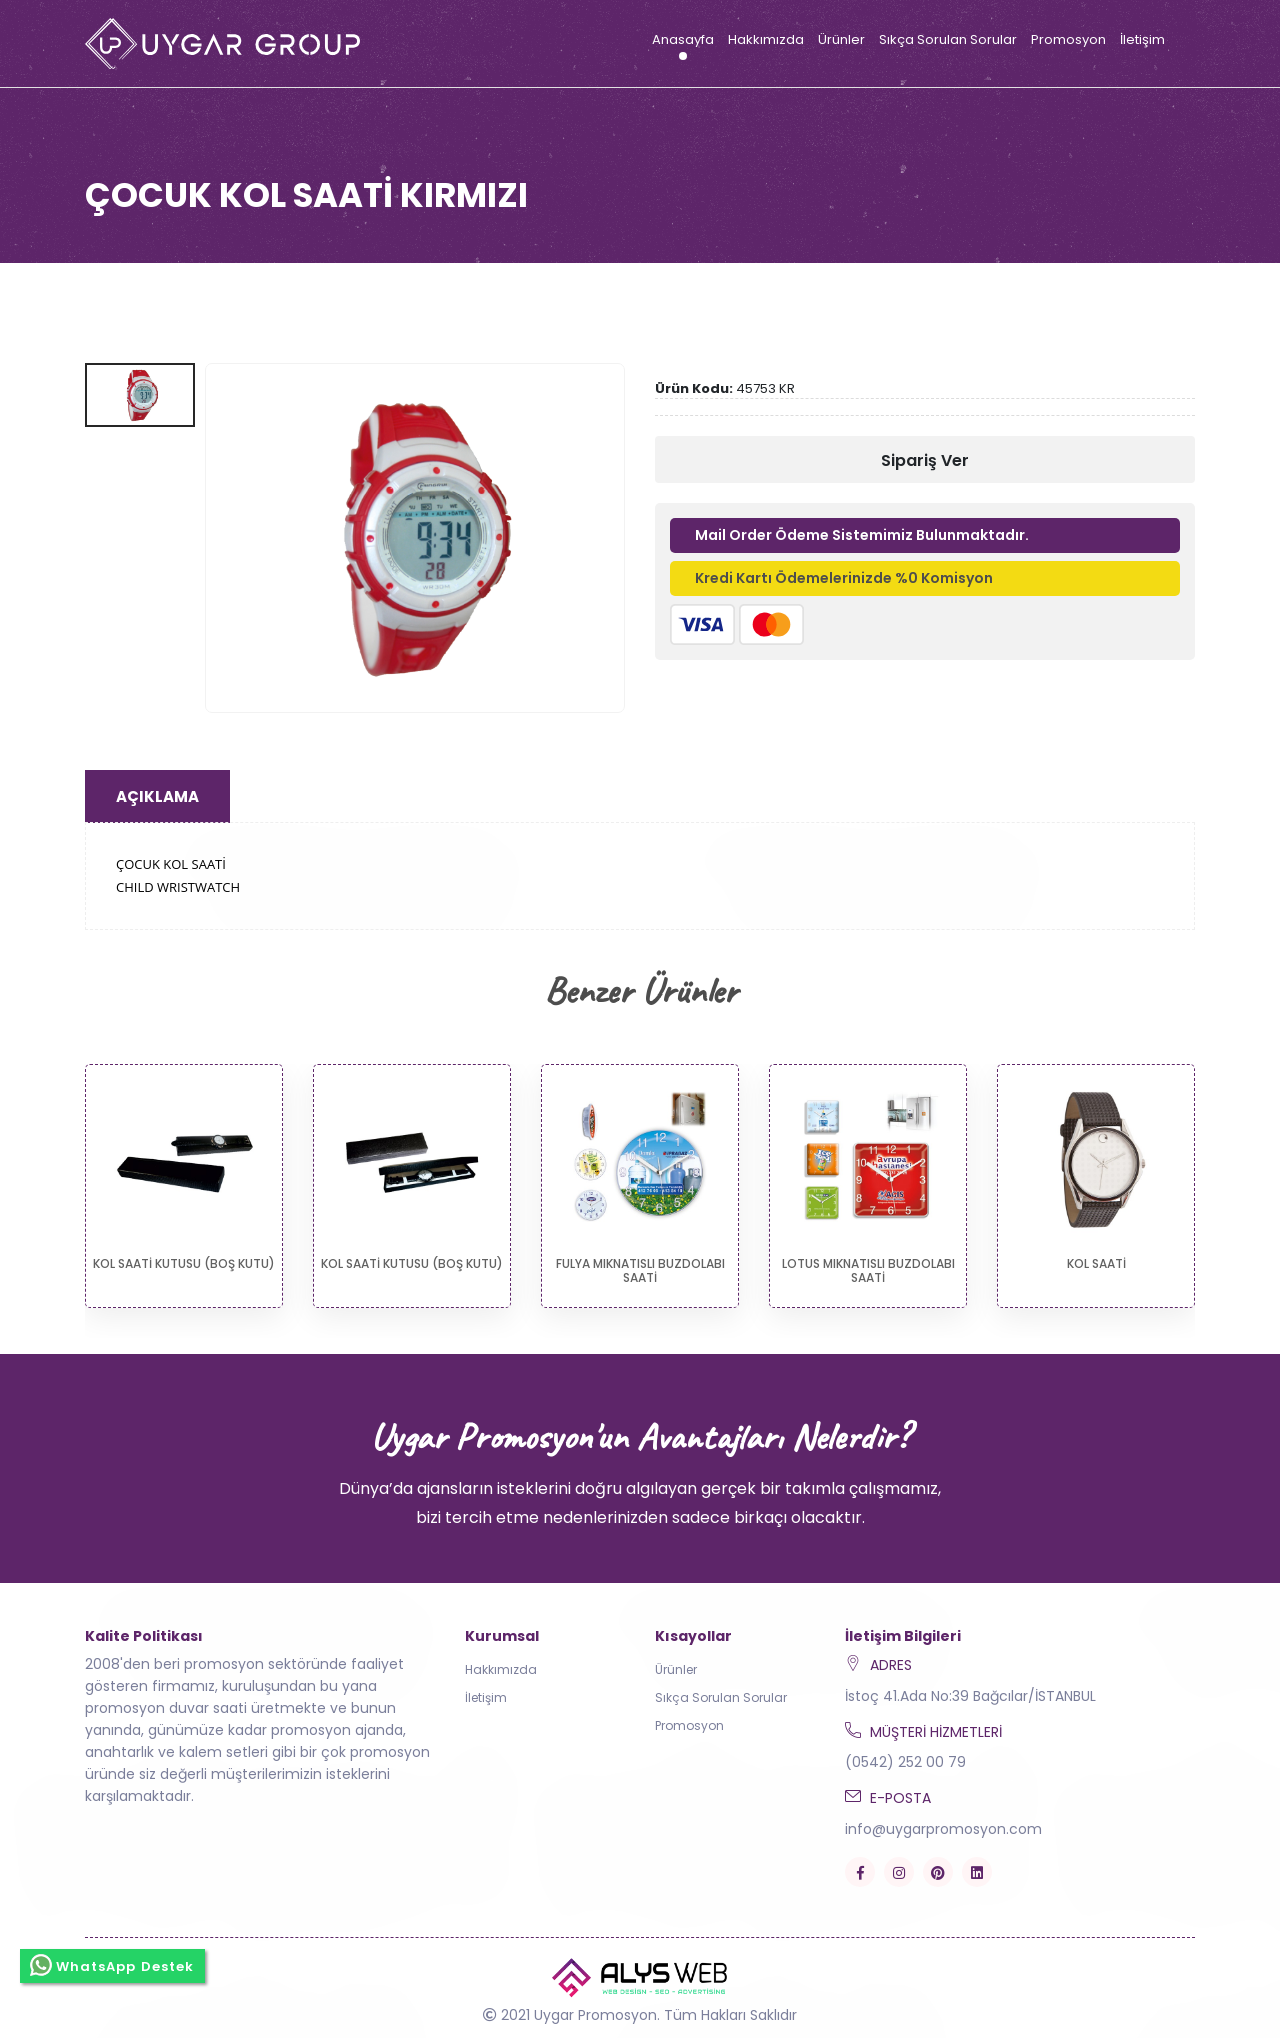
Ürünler (841, 39)
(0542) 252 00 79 (905, 1762)
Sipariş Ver (925, 460)
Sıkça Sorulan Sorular (948, 39)
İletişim (1142, 39)
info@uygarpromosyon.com (943, 1829)
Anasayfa (683, 39)
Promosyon (1068, 39)
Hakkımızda (766, 39)
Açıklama (157, 796)
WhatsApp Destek (112, 1965)
